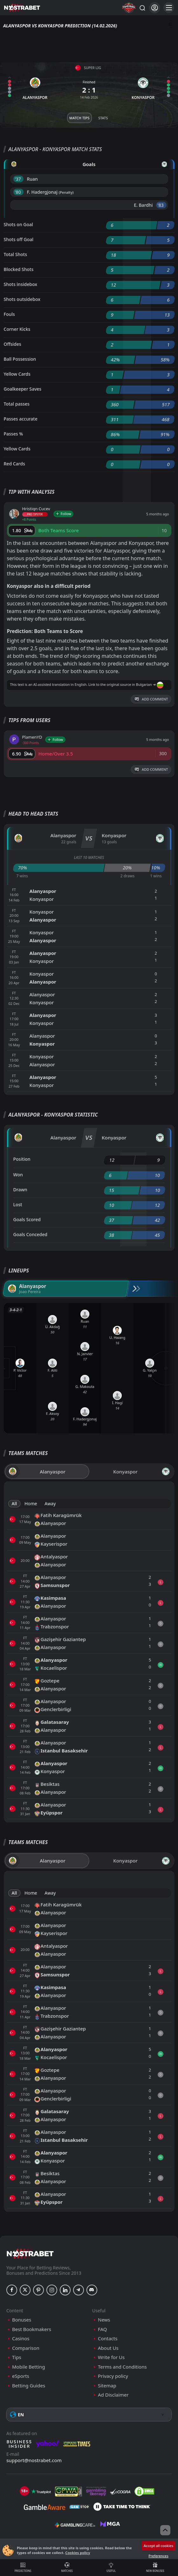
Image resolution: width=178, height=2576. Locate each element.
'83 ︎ (161, 205)
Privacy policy (113, 2376)
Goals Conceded (30, 1234)
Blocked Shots (19, 269)
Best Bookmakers (31, 2329)
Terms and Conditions (122, 2367)
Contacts (107, 2339)
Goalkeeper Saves (23, 389)
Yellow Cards (17, 374)
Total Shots (15, 254)
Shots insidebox (20, 284)
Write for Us (111, 2357)
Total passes (17, 404)
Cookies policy (77, 2552)
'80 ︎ (18, 192)
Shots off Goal (19, 239)
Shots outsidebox (22, 299)
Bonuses (21, 2320)
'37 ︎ (18, 179)
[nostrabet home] (30, 2253)
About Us (108, 2348)
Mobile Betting (28, 2367)
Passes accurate (21, 419)
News (104, 2320)
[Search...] (142, 7)
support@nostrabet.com (34, 2460)
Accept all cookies (158, 2545)
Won (18, 1175)
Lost (17, 1204)
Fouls (9, 314)
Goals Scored (27, 1219)
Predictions (23, 2567)
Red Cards (14, 464)
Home (30, 1503)
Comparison (25, 2348)
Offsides (12, 344)
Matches (67, 2567)
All (14, 1503)
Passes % (13, 434)
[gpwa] (68, 2491)
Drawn (20, 1190)
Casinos (20, 2339)
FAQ (102, 2329)
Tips (16, 2357)
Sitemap (107, 2386)
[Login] (154, 7)
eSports (20, 2376)
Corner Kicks (17, 329)
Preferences (158, 2555)
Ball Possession (20, 359)
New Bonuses (155, 2567)
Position (22, 1159)
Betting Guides (28, 2386)
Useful (111, 2567)
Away (50, 1503)
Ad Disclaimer (113, 2395)
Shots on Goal (18, 224)
